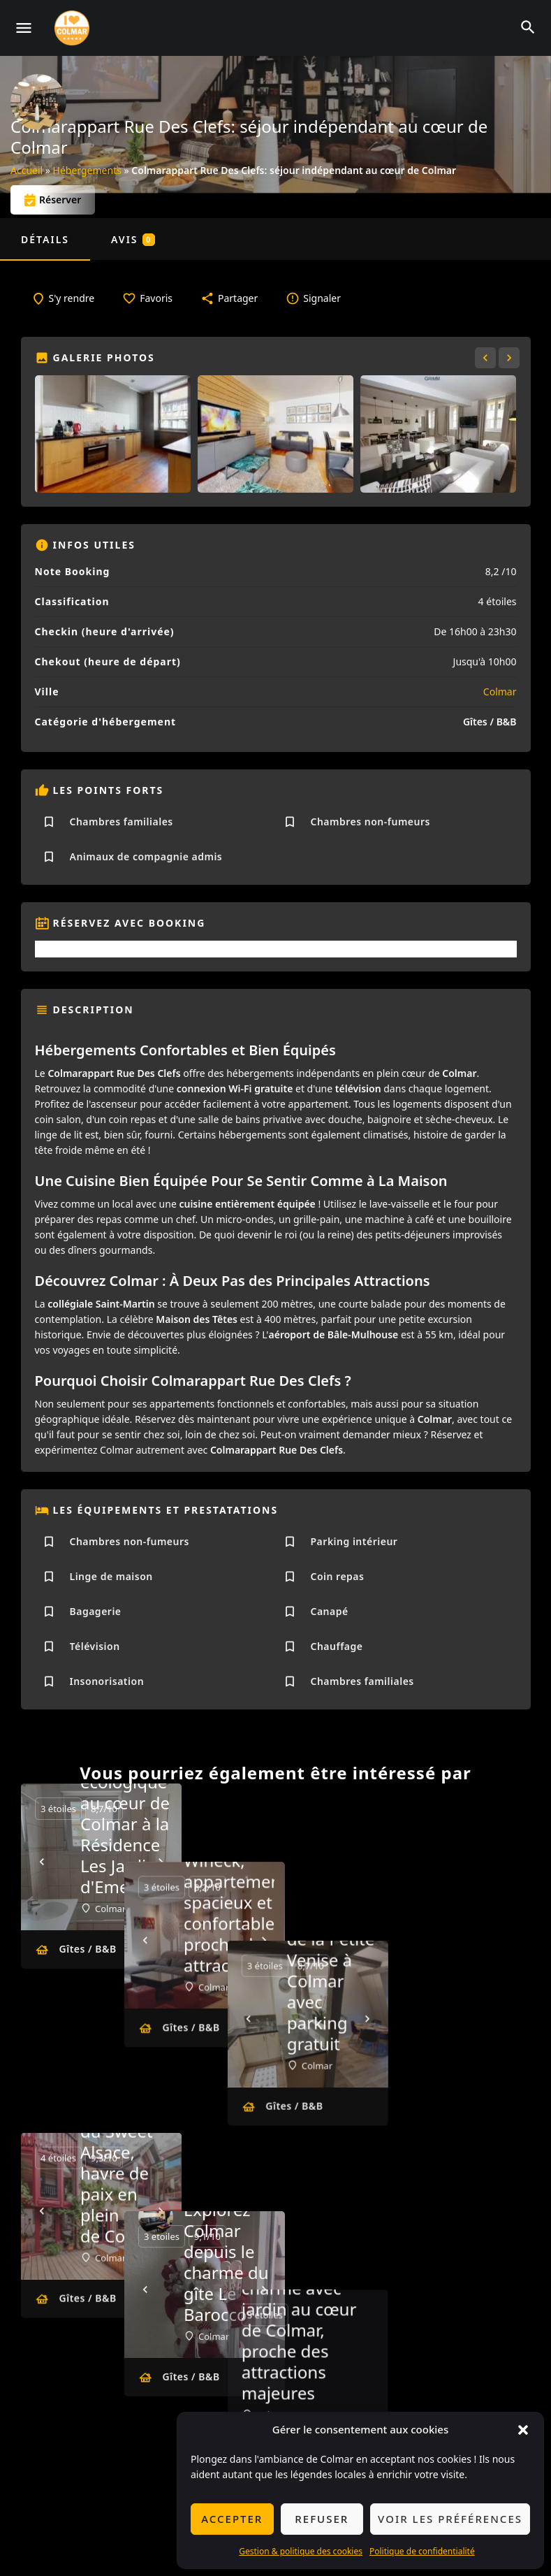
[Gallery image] (113, 433)
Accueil (26, 170)
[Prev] (41, 1861)
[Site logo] (73, 27)
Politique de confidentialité (422, 2551)
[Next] (160, 1861)
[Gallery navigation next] (510, 357)
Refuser (321, 2519)
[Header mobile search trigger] (528, 27)
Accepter (232, 2519)
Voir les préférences (450, 2519)
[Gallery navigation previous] (487, 357)
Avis (133, 239)
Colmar (500, 691)
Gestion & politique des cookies (300, 2551)
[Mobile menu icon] (24, 28)
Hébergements (87, 170)
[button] (523, 2430)
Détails (45, 239)
